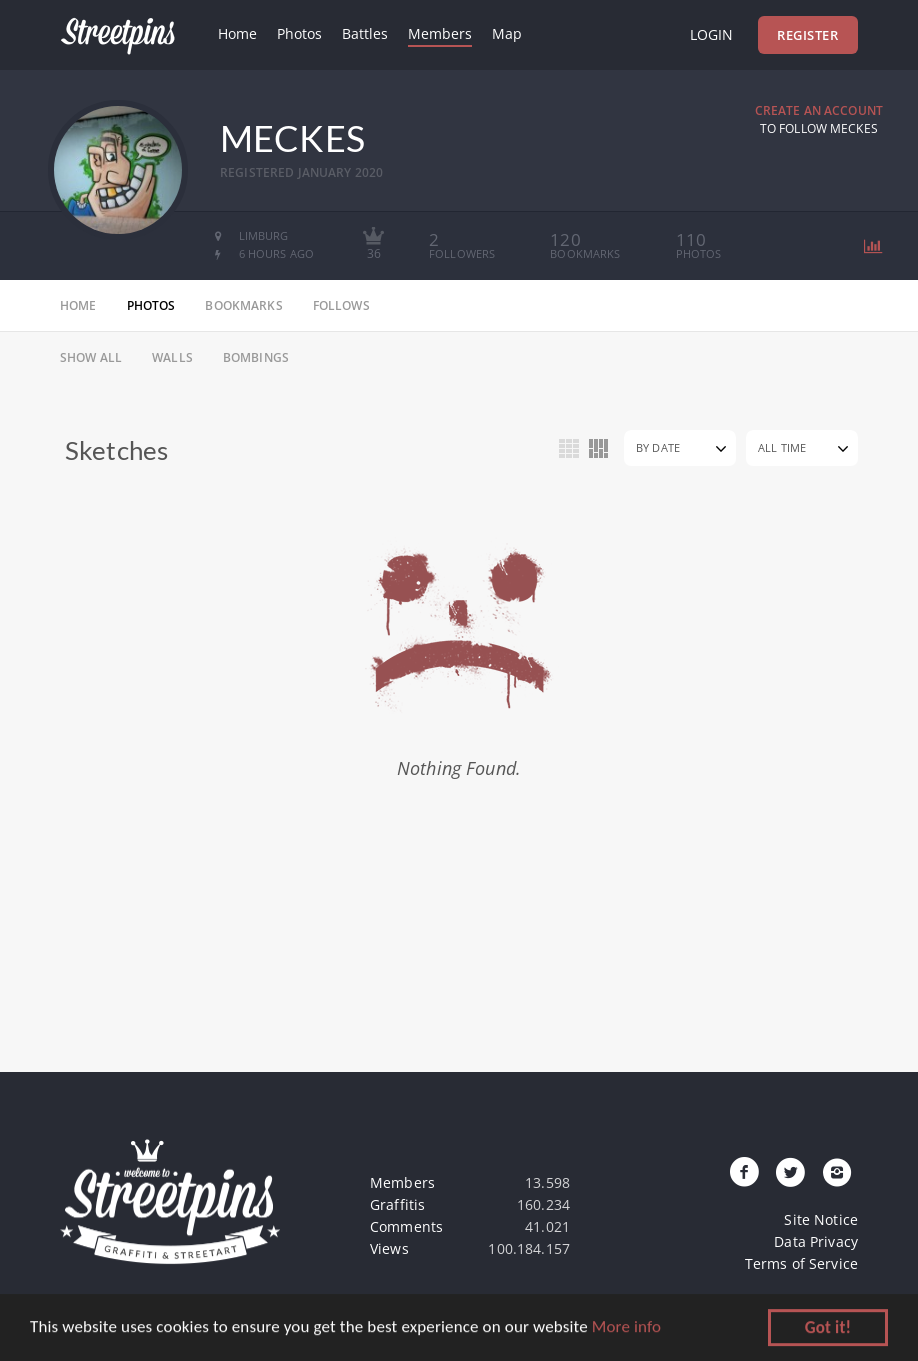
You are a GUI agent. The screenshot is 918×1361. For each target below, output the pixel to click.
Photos (299, 33)
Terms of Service (801, 1263)
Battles (365, 33)
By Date (658, 447)
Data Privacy (816, 1241)
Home (237, 33)
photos (151, 305)
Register (807, 35)
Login (711, 34)
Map (507, 33)
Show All (91, 357)
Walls (172, 357)
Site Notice (821, 1219)
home (78, 305)
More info (626, 1328)
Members (440, 33)
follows (341, 305)
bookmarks (243, 305)
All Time (782, 447)
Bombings (256, 357)
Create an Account (819, 110)
